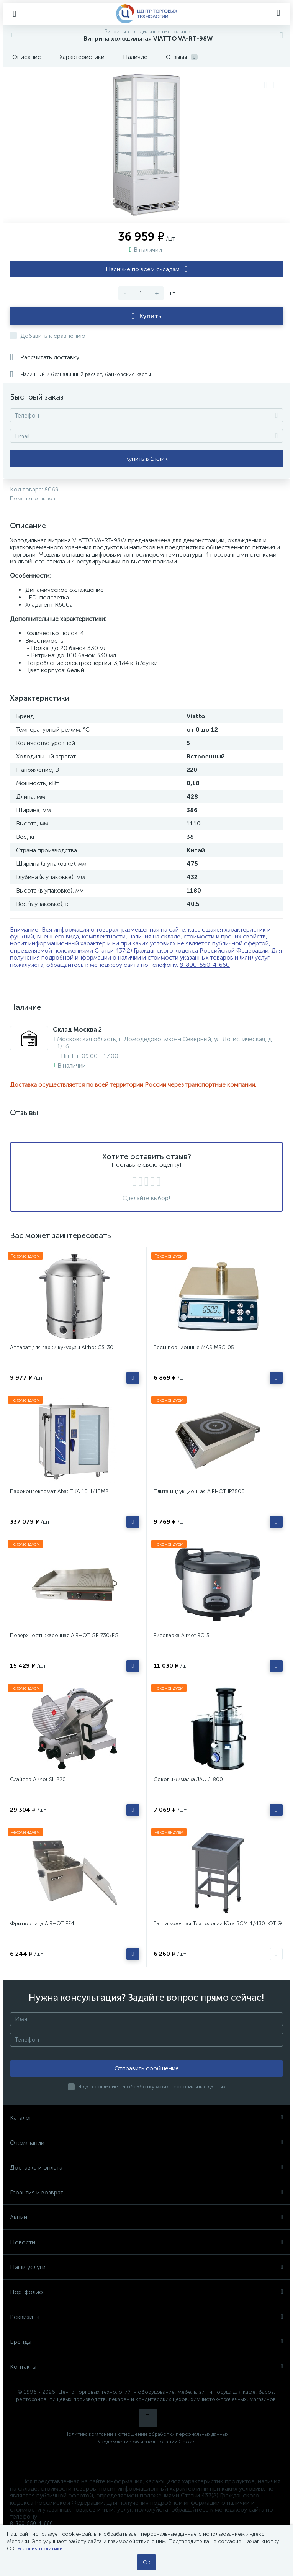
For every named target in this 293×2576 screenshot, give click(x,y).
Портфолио (146, 2292)
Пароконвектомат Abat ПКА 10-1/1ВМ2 (59, 1491)
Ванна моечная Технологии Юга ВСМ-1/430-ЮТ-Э (218, 1923)
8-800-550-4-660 (205, 964)
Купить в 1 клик (146, 458)
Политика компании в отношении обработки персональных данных (146, 2434)
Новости (146, 2242)
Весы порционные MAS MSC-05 (194, 1347)
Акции (146, 2217)
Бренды (146, 2341)
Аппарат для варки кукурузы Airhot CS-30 (61, 1347)
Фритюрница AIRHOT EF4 (42, 1923)
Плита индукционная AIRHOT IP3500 (199, 1491)
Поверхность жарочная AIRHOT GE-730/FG (64, 1635)
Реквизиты (146, 2317)
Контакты (146, 2366)
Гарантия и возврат (146, 2192)
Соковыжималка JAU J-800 (188, 1779)
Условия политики (40, 2548)
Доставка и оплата (146, 2167)
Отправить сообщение (147, 2068)
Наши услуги (146, 2267)
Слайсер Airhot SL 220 (38, 1779)
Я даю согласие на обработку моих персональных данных (152, 2086)
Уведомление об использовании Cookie (147, 2442)
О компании (146, 2142)
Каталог (146, 2117)
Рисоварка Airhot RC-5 (182, 1635)
